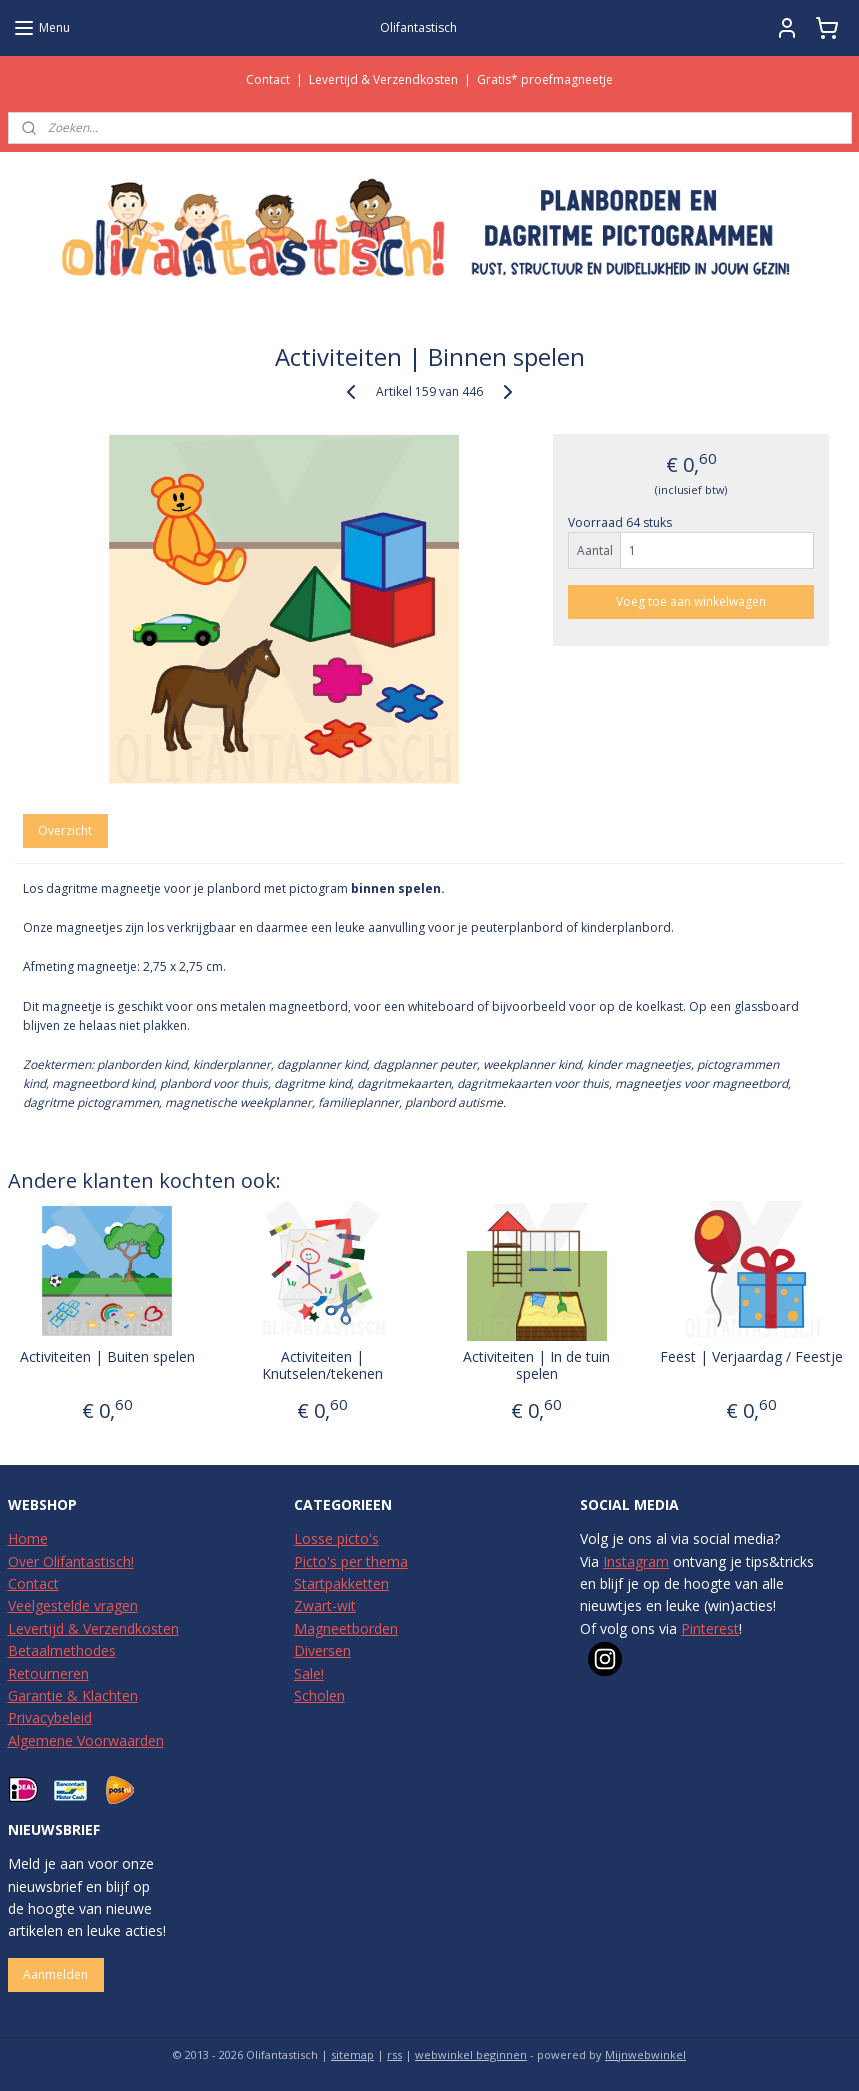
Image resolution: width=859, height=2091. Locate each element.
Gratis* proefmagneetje (545, 79)
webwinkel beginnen (471, 2054)
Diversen (322, 1650)
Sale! (309, 1673)
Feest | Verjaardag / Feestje (751, 1357)
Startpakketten (341, 1583)
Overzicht (65, 830)
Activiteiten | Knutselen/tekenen (322, 1366)
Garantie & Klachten (73, 1695)
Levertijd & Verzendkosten (383, 79)
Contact (268, 79)
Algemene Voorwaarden (86, 1740)
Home (28, 1538)
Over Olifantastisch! (71, 1561)
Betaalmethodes (62, 1650)
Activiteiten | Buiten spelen (107, 1357)
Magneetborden (346, 1628)
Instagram (636, 1561)
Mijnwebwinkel (645, 2054)
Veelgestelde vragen (73, 1605)
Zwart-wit (325, 1605)
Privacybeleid (50, 1717)
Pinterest (710, 1628)
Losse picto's (336, 1538)
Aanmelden (55, 1974)
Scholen (319, 1695)
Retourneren (48, 1673)
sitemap (352, 2054)
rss (394, 2054)
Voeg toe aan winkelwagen (691, 602)
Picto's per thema (351, 1561)
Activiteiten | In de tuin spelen (536, 1366)
